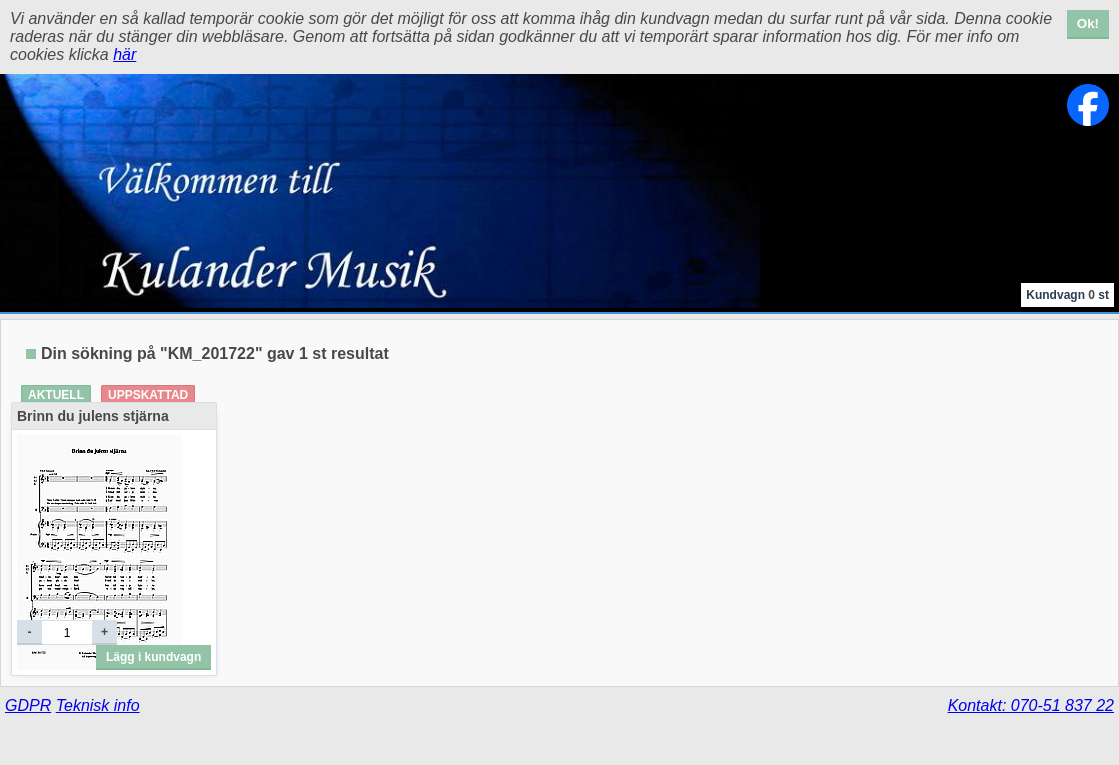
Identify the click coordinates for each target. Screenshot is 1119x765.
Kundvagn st (1067, 295)
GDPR (28, 705)
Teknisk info (98, 705)
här (124, 54)
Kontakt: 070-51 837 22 (1031, 705)
